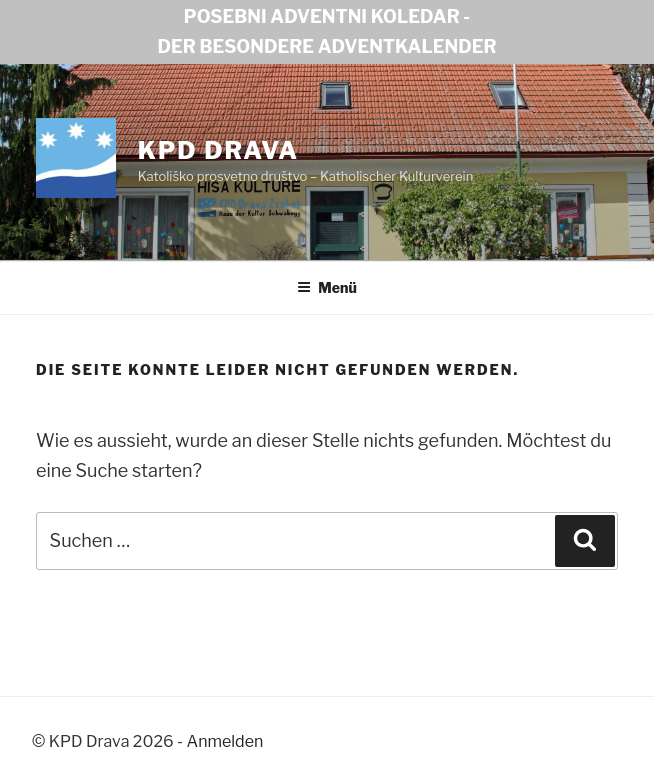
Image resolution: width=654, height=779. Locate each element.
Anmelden (225, 741)
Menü (327, 287)
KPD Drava (218, 150)
